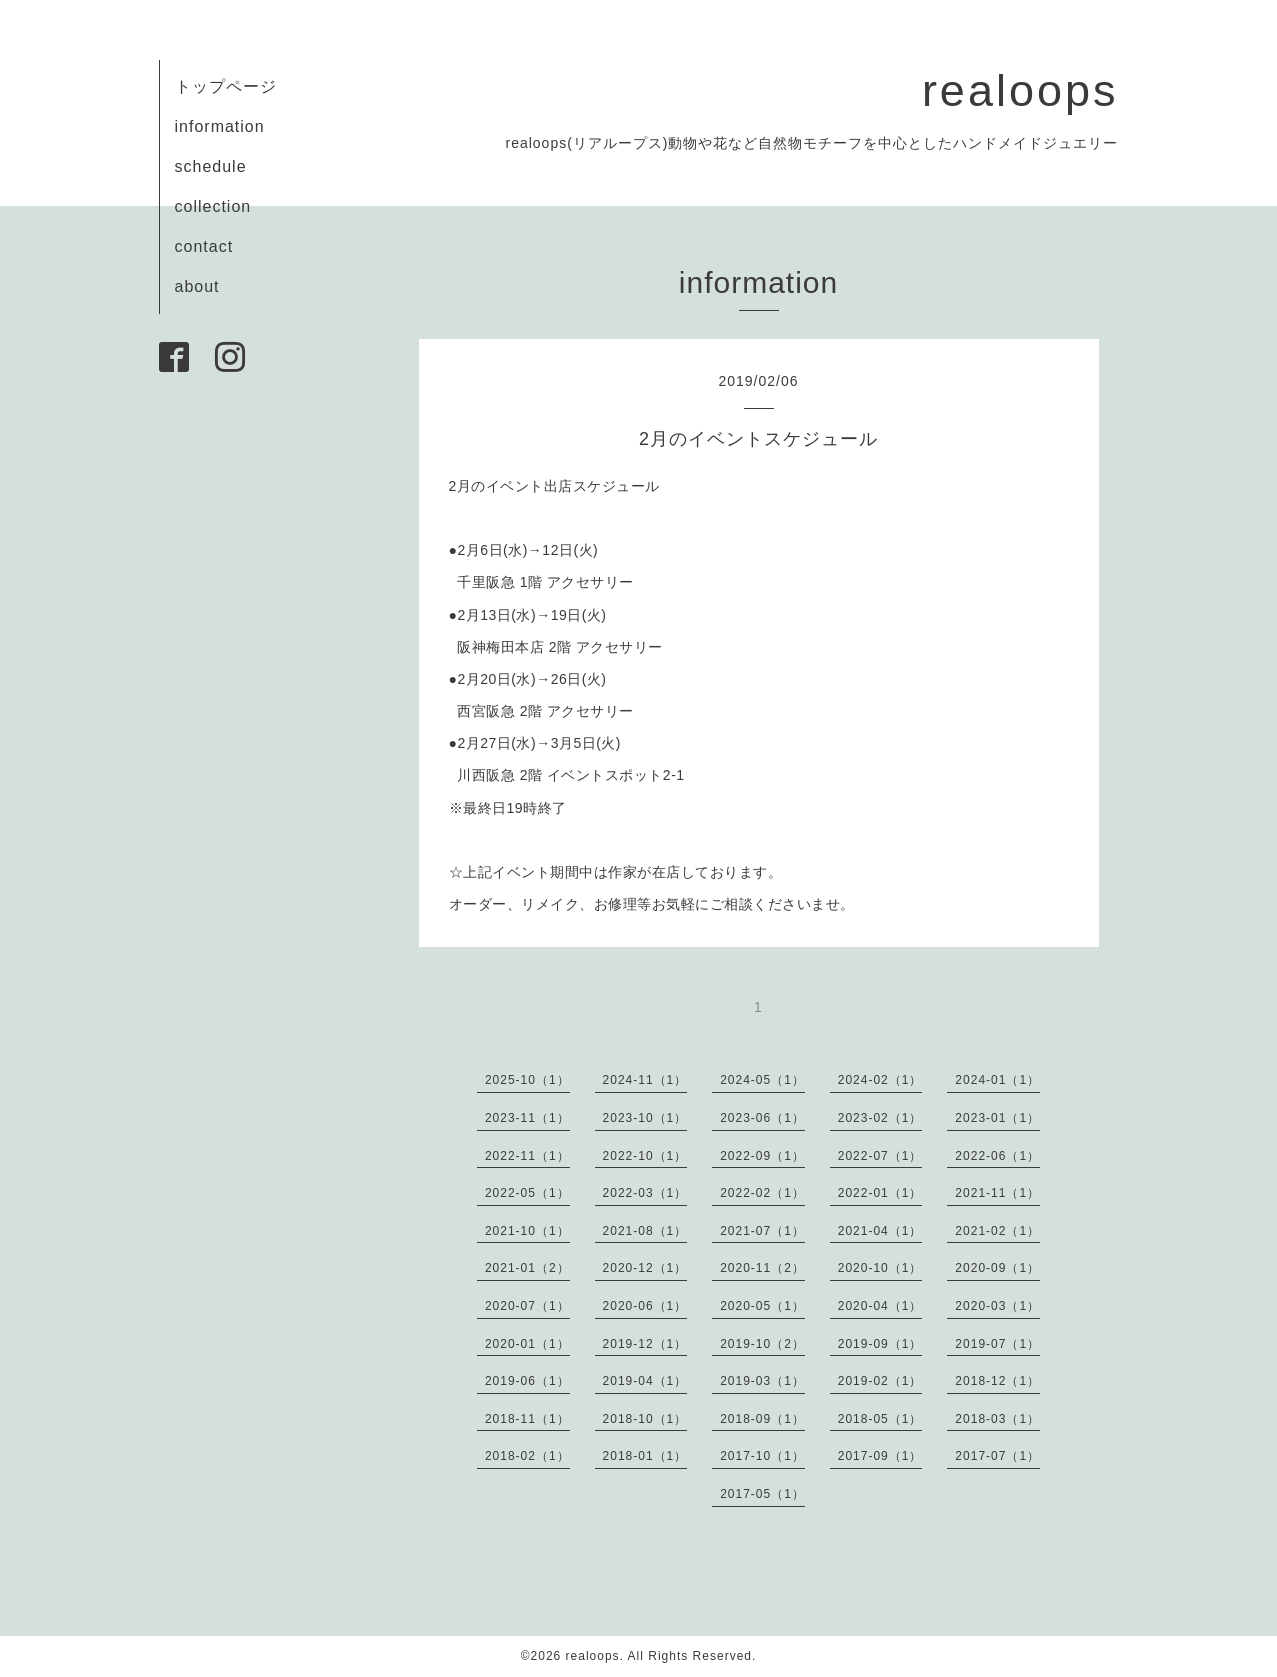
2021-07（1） (762, 1231)
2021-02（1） (997, 1231)
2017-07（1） (997, 1456)
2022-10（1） (645, 1156)
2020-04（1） (880, 1306)
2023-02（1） (880, 1118)
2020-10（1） (880, 1268)
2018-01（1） (645, 1456)
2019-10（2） (762, 1344)
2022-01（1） (880, 1193)
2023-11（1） (527, 1118)
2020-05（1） (762, 1306)
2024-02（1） (880, 1080)
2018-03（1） (997, 1419)
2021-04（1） (880, 1231)
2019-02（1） (880, 1381)
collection (213, 206)
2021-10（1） (527, 1231)
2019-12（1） (645, 1344)
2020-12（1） (645, 1268)
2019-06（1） (527, 1381)
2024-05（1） (762, 1080)
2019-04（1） (645, 1381)
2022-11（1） (527, 1156)
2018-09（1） (762, 1419)
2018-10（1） (645, 1419)
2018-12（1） (997, 1381)
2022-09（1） (762, 1156)
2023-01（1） (997, 1118)
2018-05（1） (880, 1419)
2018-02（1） (527, 1456)
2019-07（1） (997, 1344)
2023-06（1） (762, 1118)
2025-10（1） (527, 1080)
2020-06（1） (645, 1306)
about (197, 286)
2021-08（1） (645, 1231)
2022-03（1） (645, 1193)
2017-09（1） (880, 1456)
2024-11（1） (645, 1080)
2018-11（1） (527, 1419)
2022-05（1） (527, 1193)
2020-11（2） (762, 1268)
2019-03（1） (762, 1381)
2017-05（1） (762, 1494)
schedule (211, 166)
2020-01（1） (527, 1344)
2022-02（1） (762, 1193)
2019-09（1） (880, 1344)
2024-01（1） (997, 1080)
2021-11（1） (997, 1193)
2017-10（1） (762, 1456)
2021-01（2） (527, 1268)
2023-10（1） (645, 1118)
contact (204, 246)
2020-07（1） (527, 1306)
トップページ (226, 86)
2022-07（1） (880, 1156)
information (220, 126)
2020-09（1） (997, 1268)
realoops (1020, 90)
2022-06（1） (997, 1156)
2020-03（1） (997, 1306)
